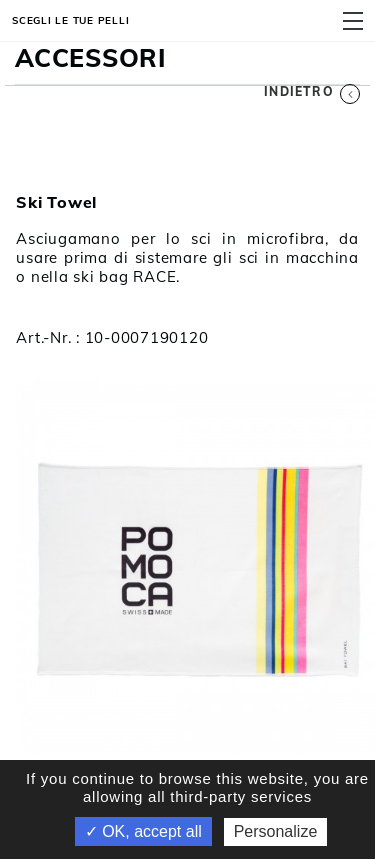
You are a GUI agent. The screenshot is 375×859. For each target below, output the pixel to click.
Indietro (312, 91)
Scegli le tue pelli (70, 20)
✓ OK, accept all (143, 831)
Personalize (276, 831)
